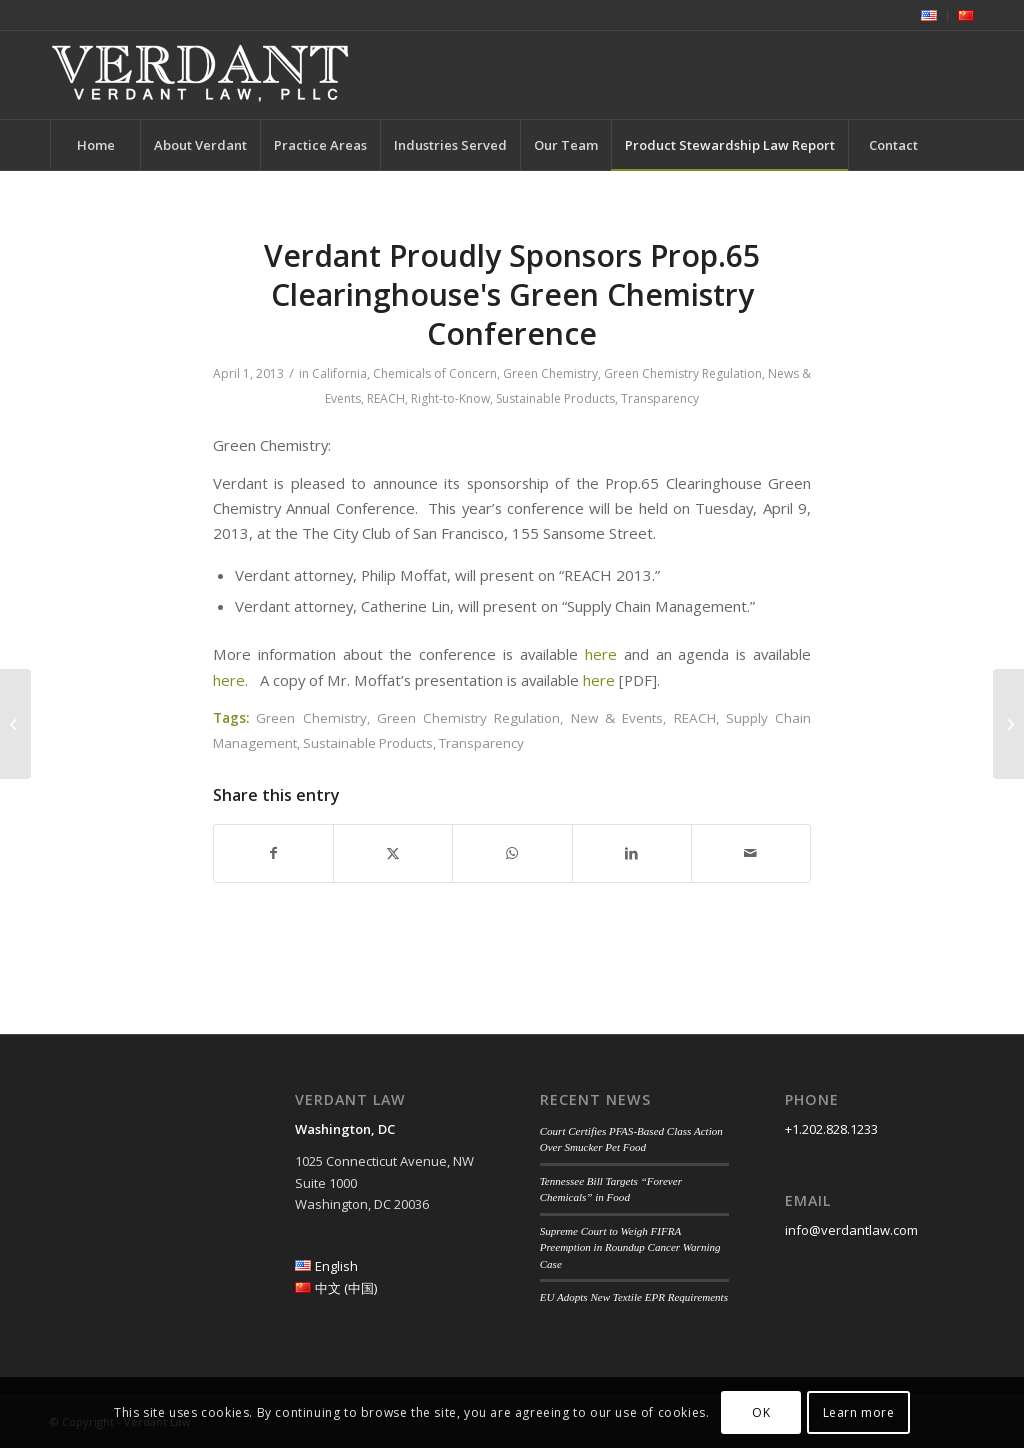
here (601, 654)
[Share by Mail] (751, 853)
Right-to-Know (450, 398)
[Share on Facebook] (273, 853)
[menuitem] (929, 16)
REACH (386, 398)
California (339, 373)
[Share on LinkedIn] (632, 853)
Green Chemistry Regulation (683, 373)
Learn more (859, 1412)
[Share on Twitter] (393, 853)
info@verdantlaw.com (851, 1230)
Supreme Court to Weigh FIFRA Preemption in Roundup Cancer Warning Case (630, 1247)
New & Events (617, 718)
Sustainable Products (555, 398)
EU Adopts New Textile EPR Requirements (634, 1297)
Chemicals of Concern (435, 373)
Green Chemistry (550, 373)
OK (761, 1412)
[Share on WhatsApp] (512, 853)
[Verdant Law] (200, 75)
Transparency (660, 398)
